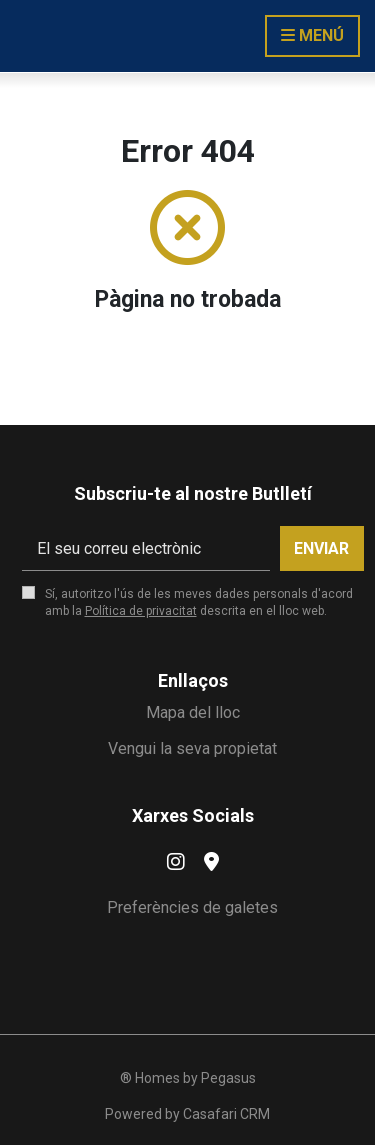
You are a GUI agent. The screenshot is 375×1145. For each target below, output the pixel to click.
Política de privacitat (141, 611)
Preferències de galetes (192, 907)
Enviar (321, 548)
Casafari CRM (226, 1114)
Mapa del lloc (193, 712)
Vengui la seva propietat (192, 748)
